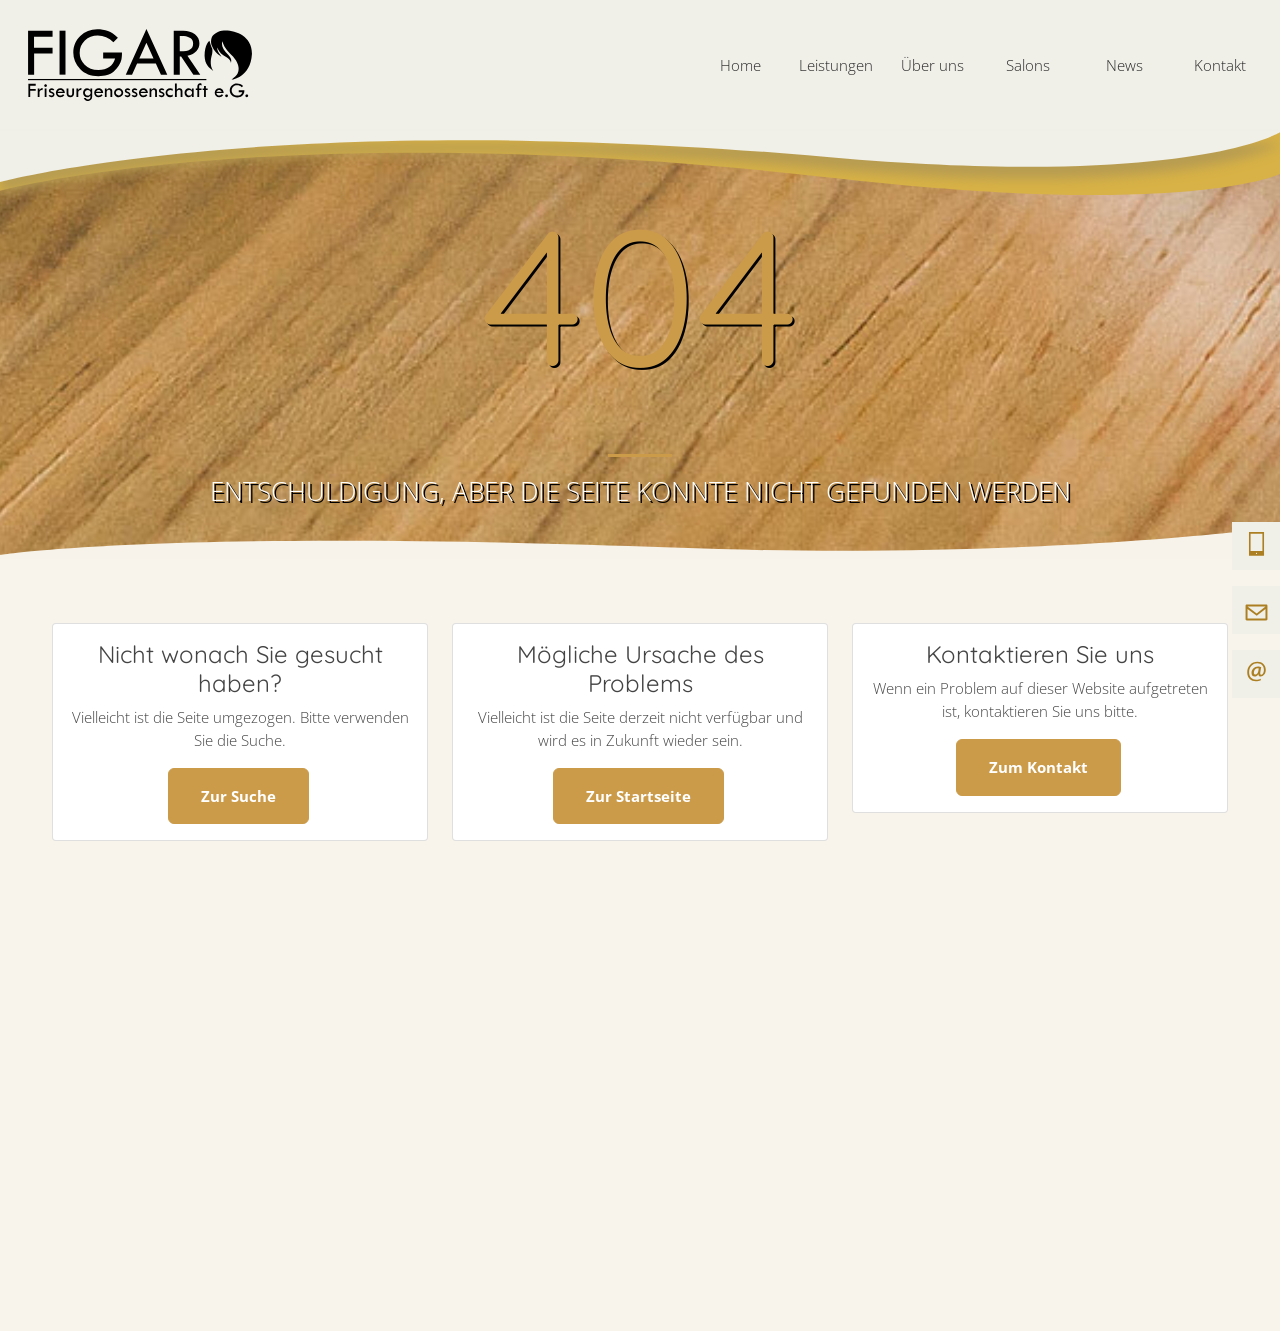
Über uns (932, 65)
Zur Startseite (638, 796)
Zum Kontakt (1038, 767)
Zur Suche (238, 796)
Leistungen (836, 65)
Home (740, 65)
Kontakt (1220, 65)
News (1124, 65)
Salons (1028, 65)
